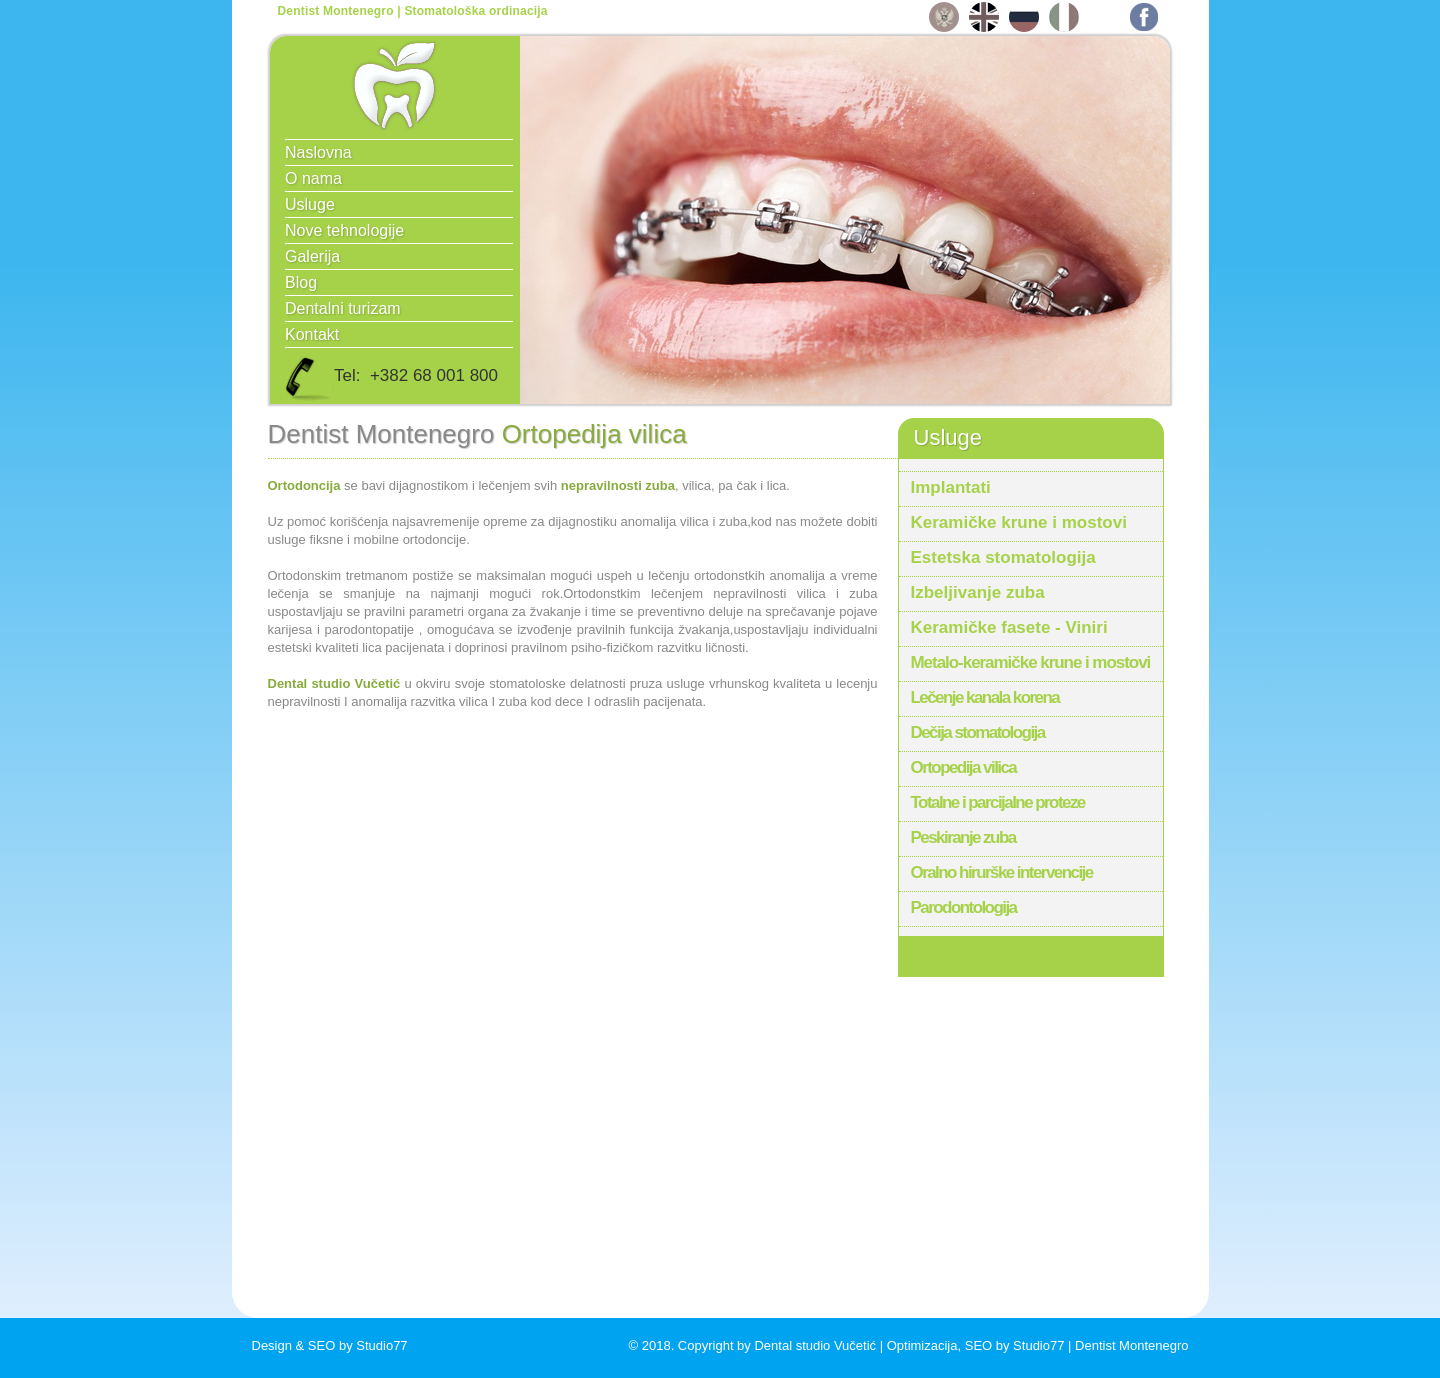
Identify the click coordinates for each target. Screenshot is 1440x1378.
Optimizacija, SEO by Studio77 (976, 1345)
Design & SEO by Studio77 (330, 1345)
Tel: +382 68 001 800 (391, 378)
